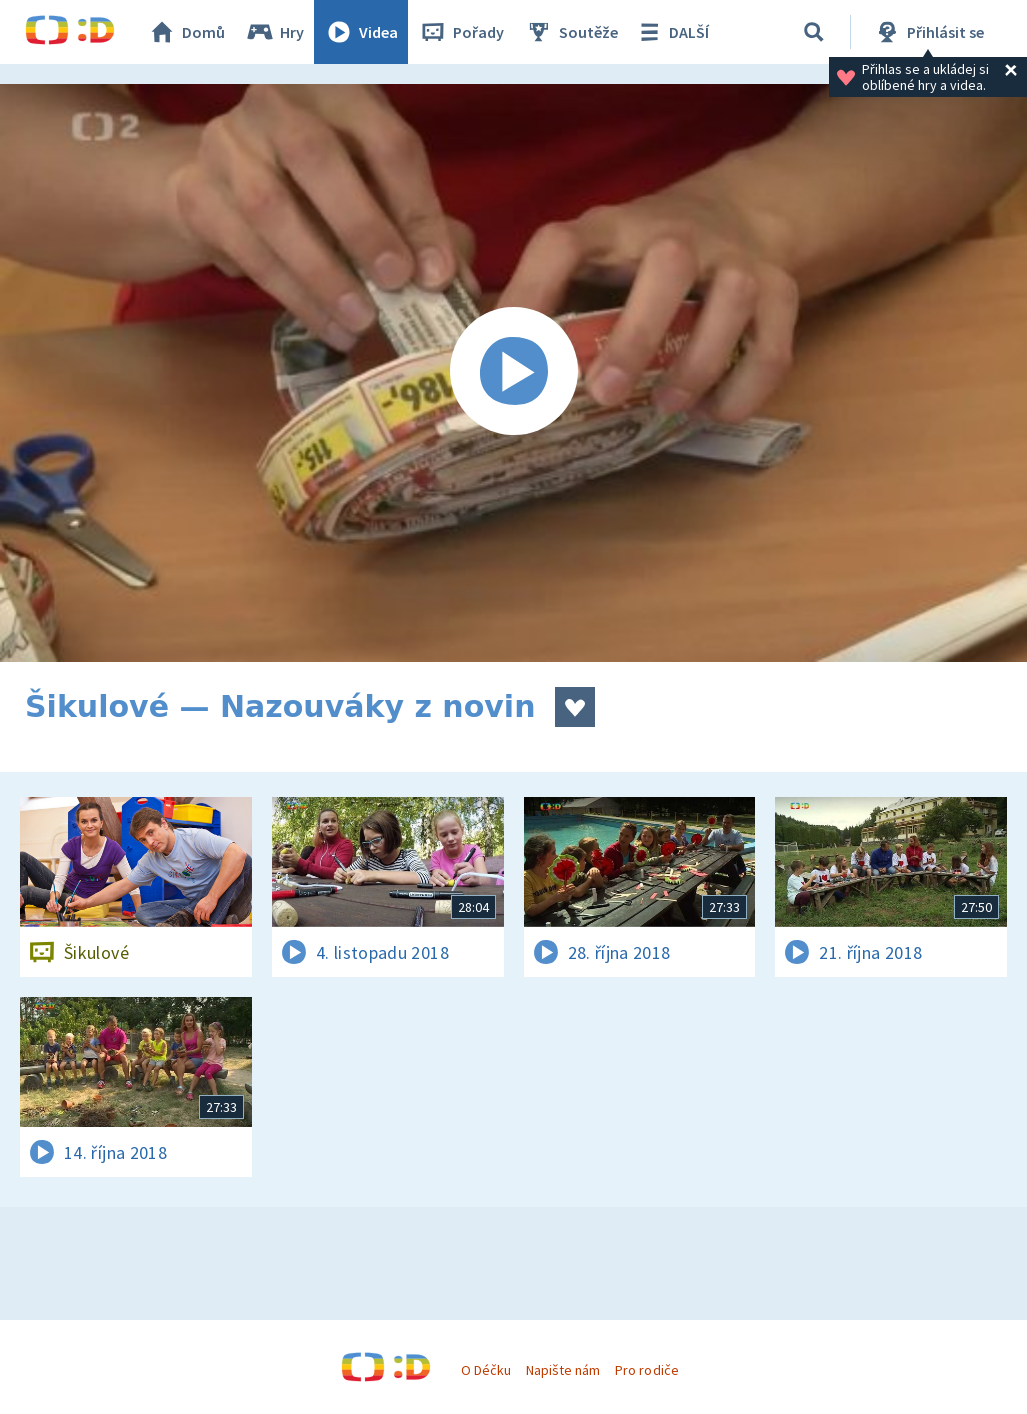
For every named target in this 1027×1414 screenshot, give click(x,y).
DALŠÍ (671, 32)
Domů (186, 32)
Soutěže (571, 32)
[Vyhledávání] (814, 32)
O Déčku (486, 1370)
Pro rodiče (646, 1370)
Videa (361, 32)
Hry (274, 32)
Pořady (461, 32)
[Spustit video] (513, 373)
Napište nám (563, 1370)
